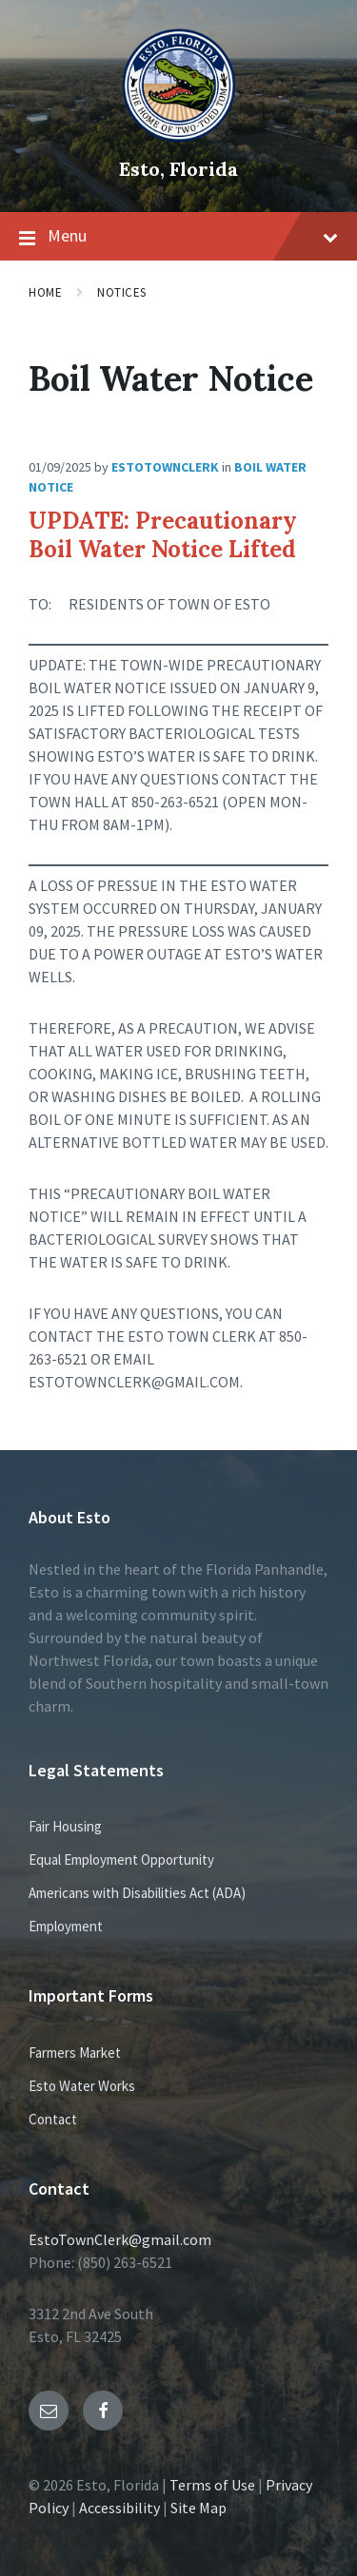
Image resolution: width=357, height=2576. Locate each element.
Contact (53, 2119)
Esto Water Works (82, 2086)
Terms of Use (212, 2484)
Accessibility (119, 2507)
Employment (66, 1926)
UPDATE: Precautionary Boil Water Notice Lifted (163, 535)
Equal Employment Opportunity (121, 1859)
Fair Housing (65, 1826)
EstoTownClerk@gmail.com (120, 2239)
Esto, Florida (178, 169)
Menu (178, 236)
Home (45, 292)
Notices (122, 292)
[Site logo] (179, 136)
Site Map (198, 2507)
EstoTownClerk (165, 466)
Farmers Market (75, 2052)
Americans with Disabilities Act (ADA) (137, 1893)
